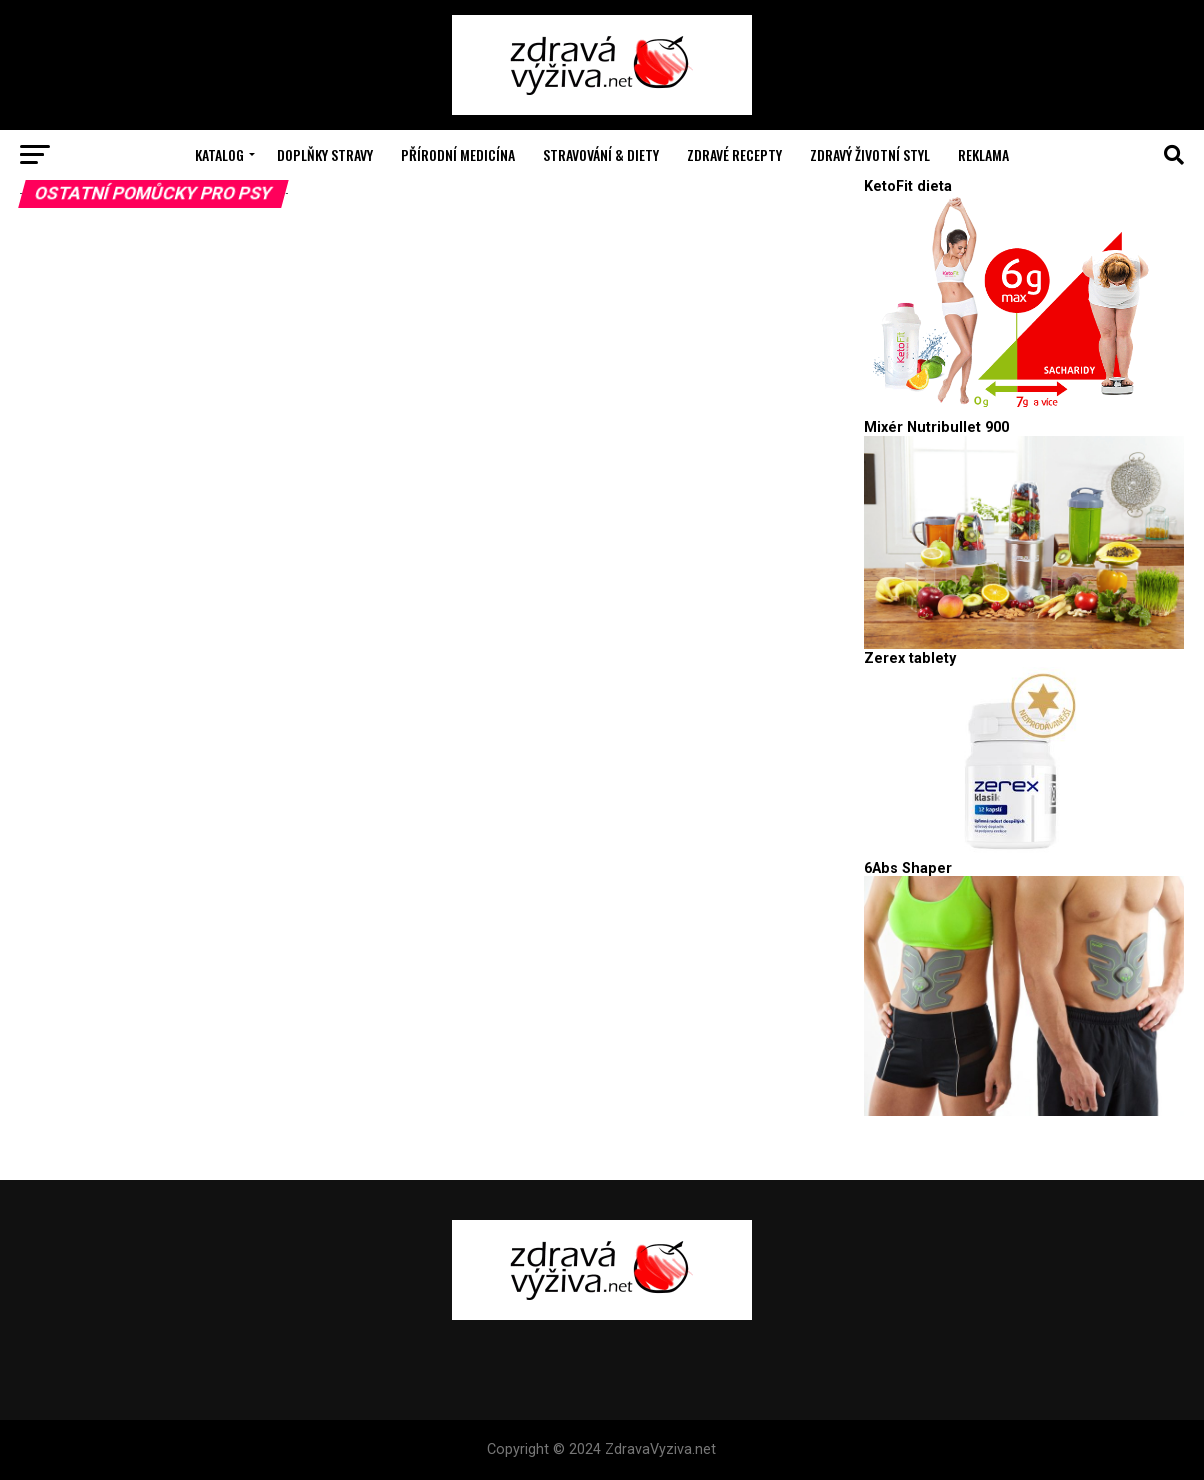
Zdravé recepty (734, 154)
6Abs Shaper (908, 868)
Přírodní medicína (458, 154)
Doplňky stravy (325, 154)
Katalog (219, 154)
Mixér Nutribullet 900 (936, 427)
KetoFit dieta (908, 186)
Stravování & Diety (601, 154)
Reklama (983, 154)
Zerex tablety (910, 658)
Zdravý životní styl (870, 154)
